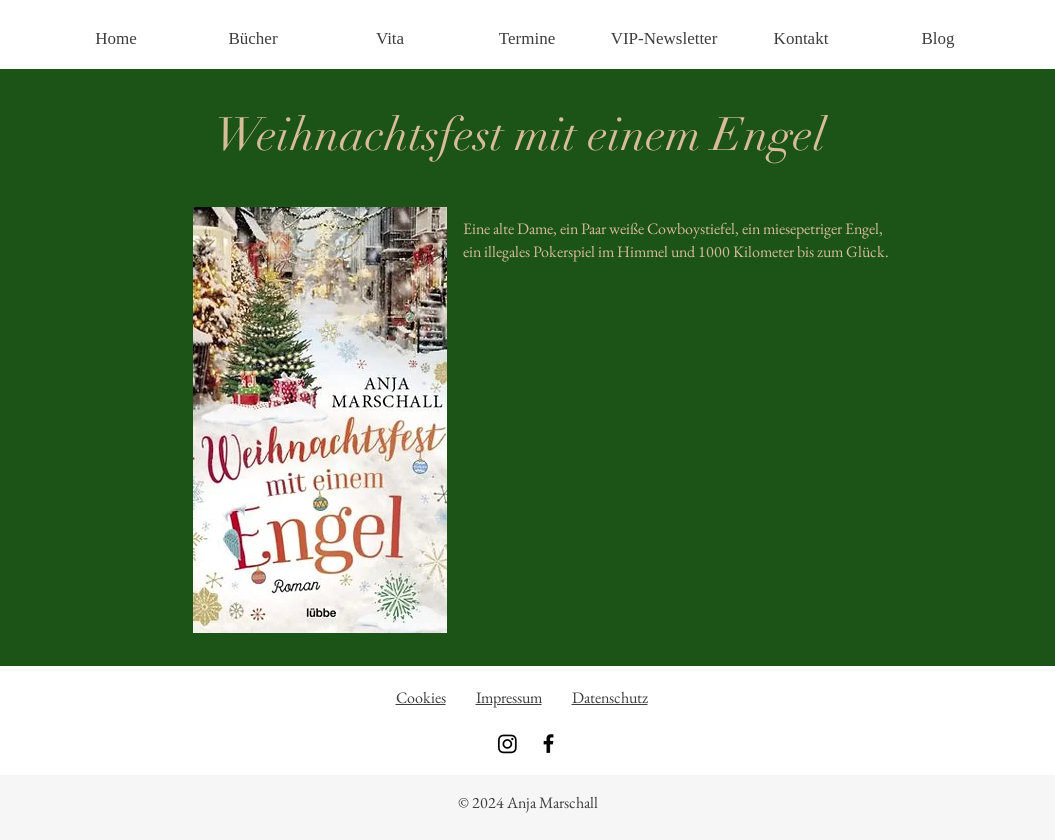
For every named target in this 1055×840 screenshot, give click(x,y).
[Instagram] (507, 743)
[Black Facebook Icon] (548, 743)
